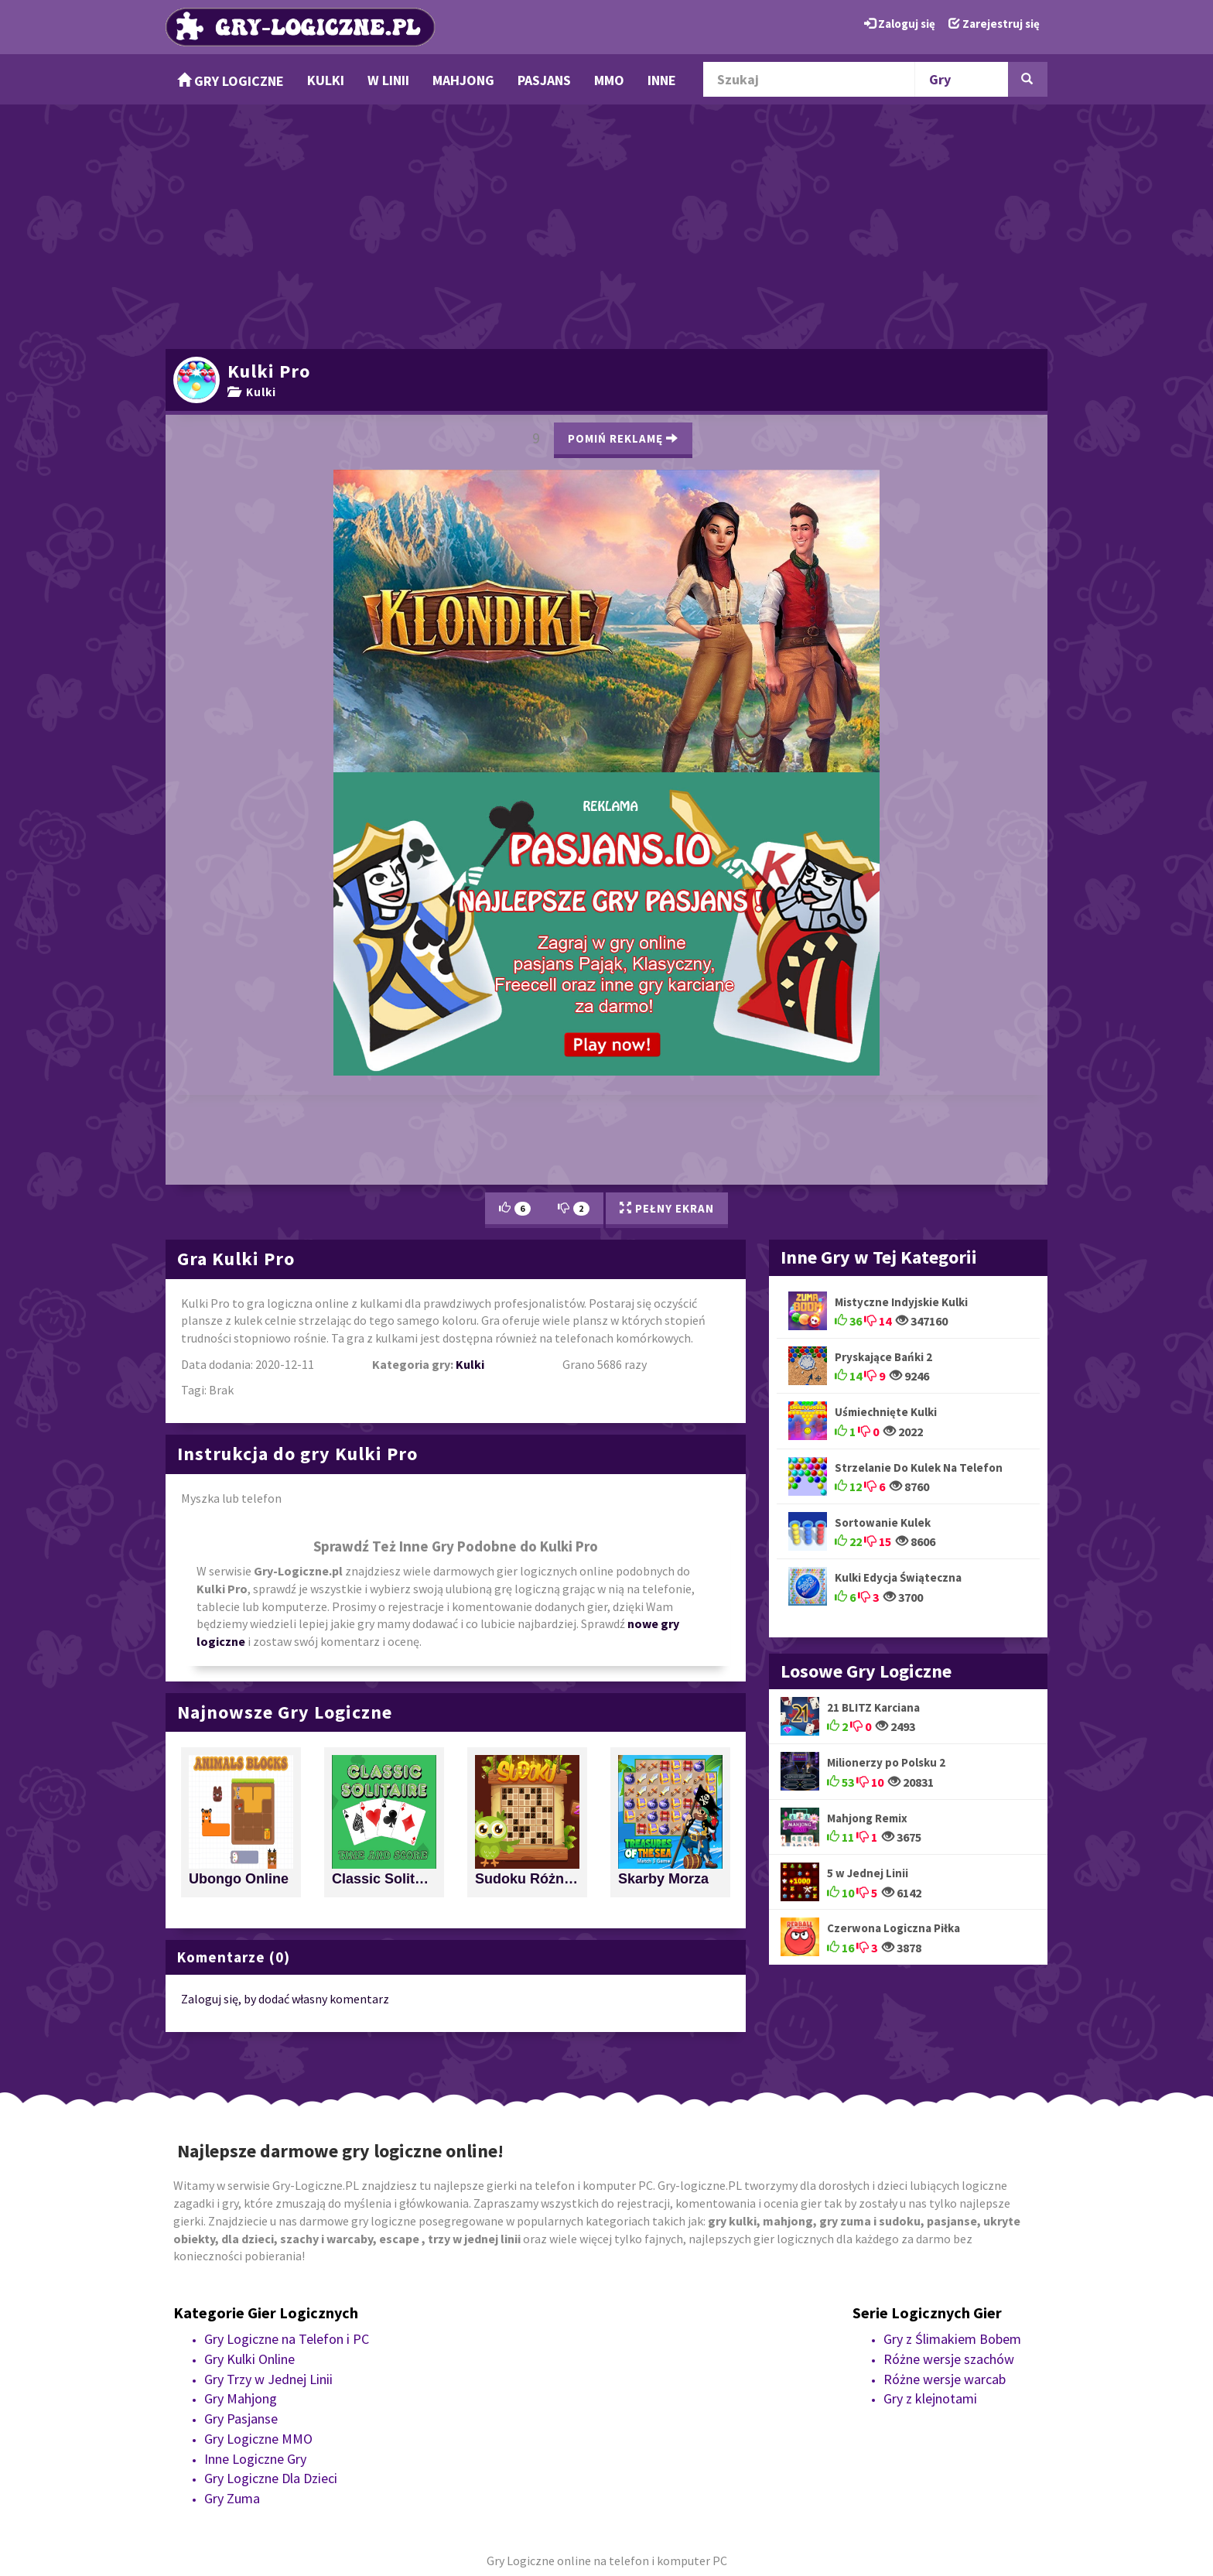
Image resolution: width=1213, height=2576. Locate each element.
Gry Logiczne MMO (258, 2439)
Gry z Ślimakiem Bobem (952, 2339)
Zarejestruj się (994, 23)
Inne (662, 80)
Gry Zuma (232, 2498)
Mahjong (463, 80)
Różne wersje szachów (948, 2359)
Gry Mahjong (240, 2398)
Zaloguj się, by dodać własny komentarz (285, 1998)
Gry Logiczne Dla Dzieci (270, 2478)
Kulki (325, 80)
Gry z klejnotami (930, 2398)
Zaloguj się (899, 23)
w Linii (388, 80)
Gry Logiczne (230, 81)
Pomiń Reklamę (623, 438)
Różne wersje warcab (944, 2379)
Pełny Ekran (667, 1208)
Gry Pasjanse (241, 2418)
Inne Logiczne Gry (255, 2459)
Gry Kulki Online (249, 2359)
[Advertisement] (606, 224)
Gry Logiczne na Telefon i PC (286, 2339)
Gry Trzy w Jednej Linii (268, 2379)
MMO (609, 80)
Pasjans (544, 80)
